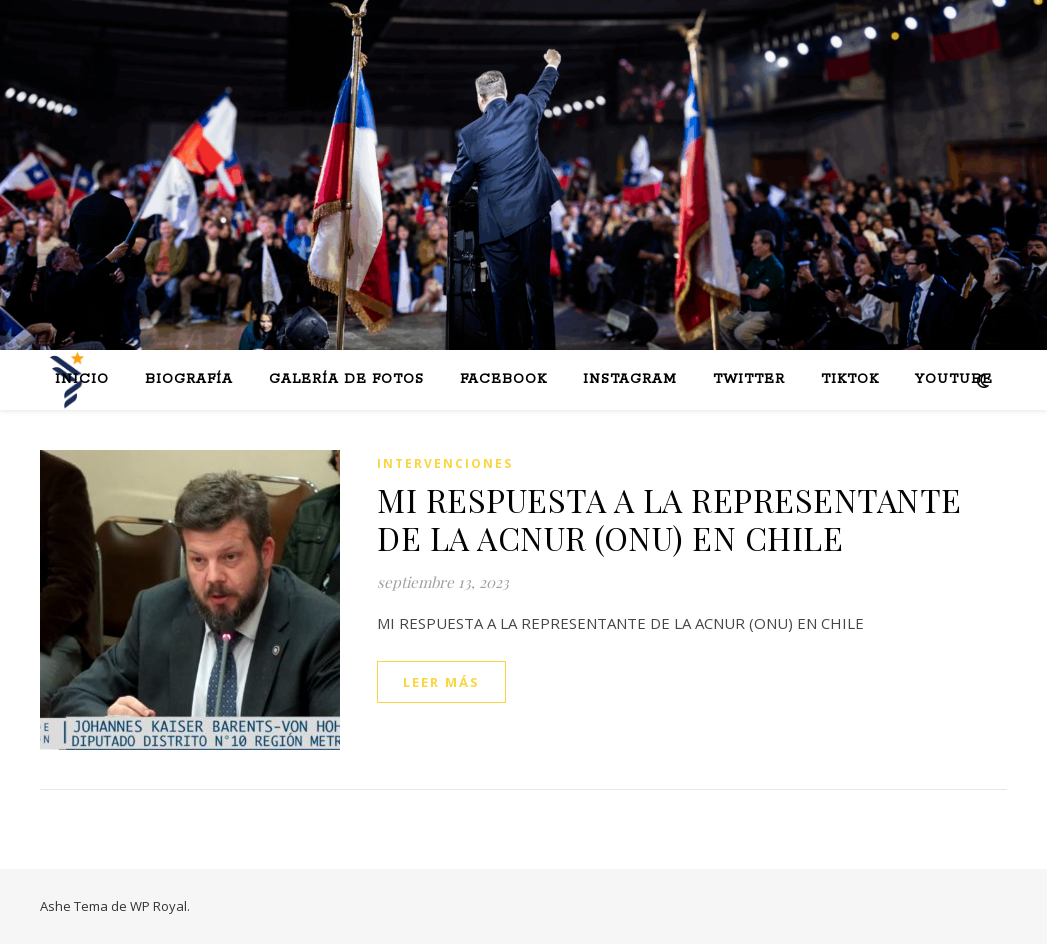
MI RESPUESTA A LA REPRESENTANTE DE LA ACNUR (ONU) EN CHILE (669, 518)
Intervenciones (445, 463)
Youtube (954, 379)
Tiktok (850, 379)
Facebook (503, 379)
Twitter (749, 379)
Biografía (189, 379)
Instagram (630, 379)
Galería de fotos (346, 379)
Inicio (82, 379)
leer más (441, 682)
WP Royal (158, 906)
